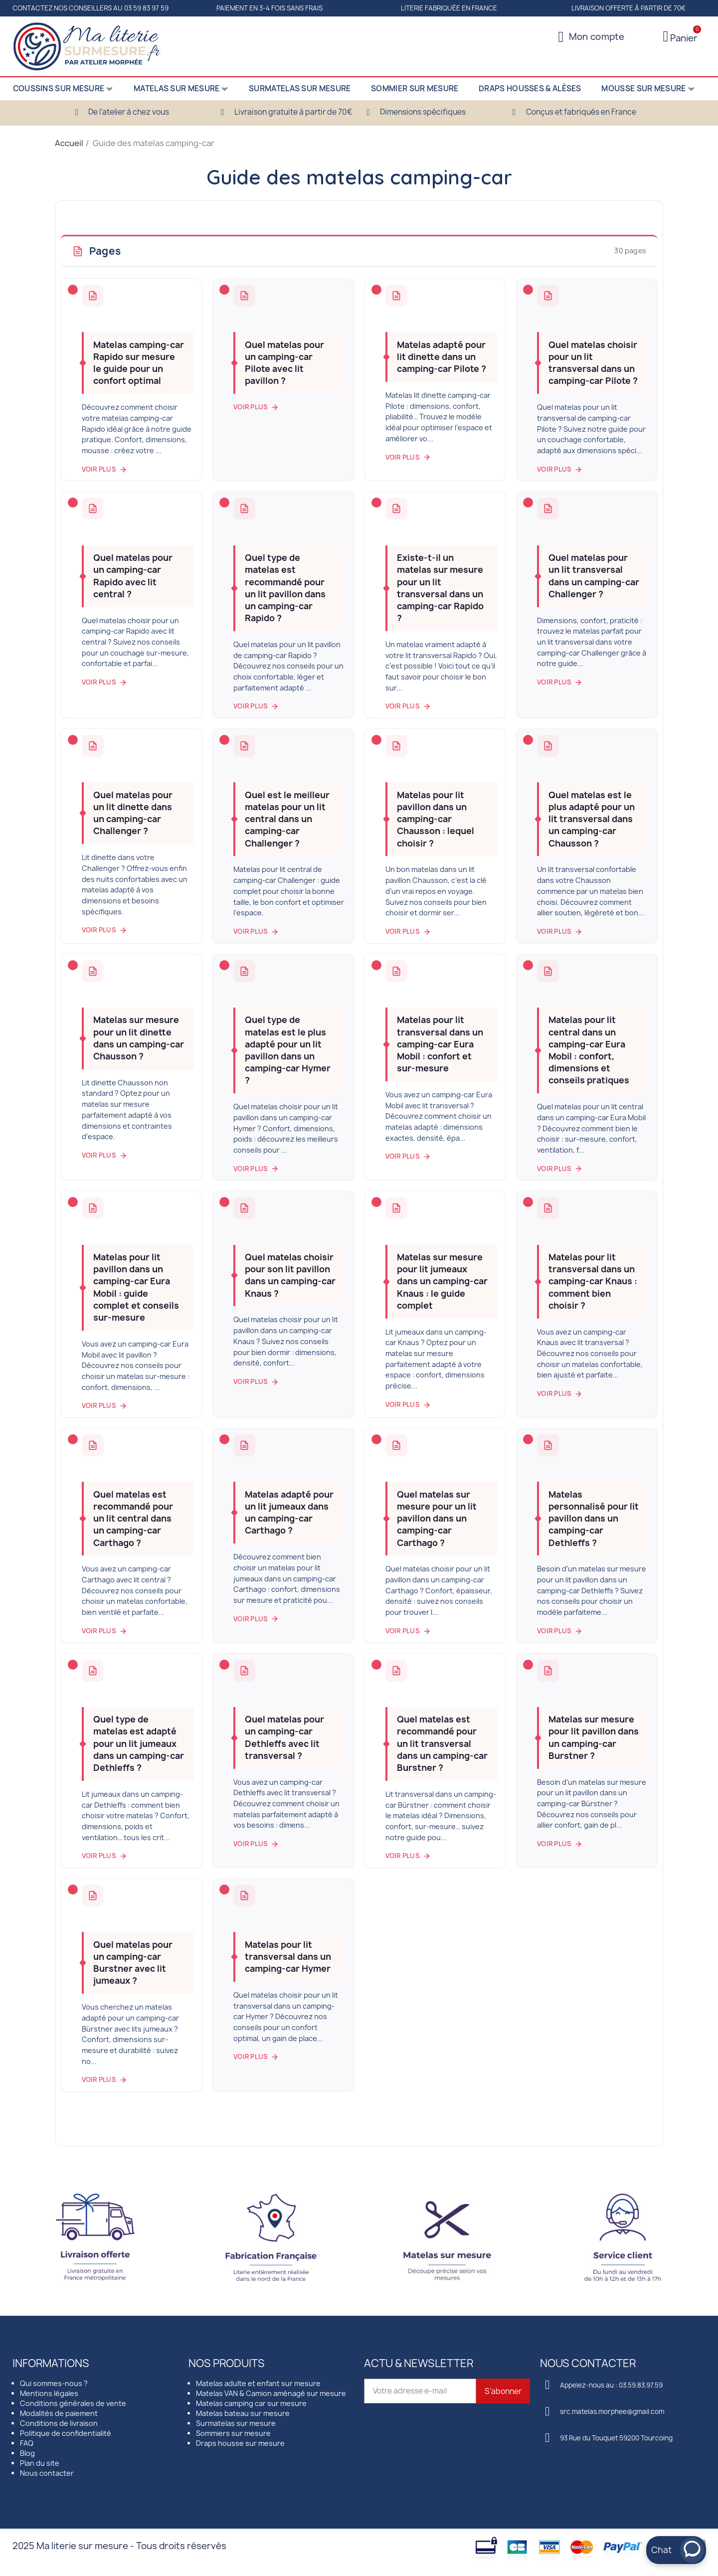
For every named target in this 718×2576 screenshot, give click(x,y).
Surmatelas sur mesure (236, 2423)
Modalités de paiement (59, 2413)
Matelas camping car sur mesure (251, 2403)
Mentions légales (49, 2393)
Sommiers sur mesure (233, 2433)
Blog (27, 2453)
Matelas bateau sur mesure (243, 2413)
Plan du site (39, 2463)
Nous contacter (47, 2473)
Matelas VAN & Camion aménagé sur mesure (271, 2393)
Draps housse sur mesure (240, 2443)
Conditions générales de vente (73, 2403)
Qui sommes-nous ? (54, 2383)
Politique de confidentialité (65, 2433)
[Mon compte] (591, 37)
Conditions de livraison (59, 2423)
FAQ (26, 2443)
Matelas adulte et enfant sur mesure (258, 2383)
